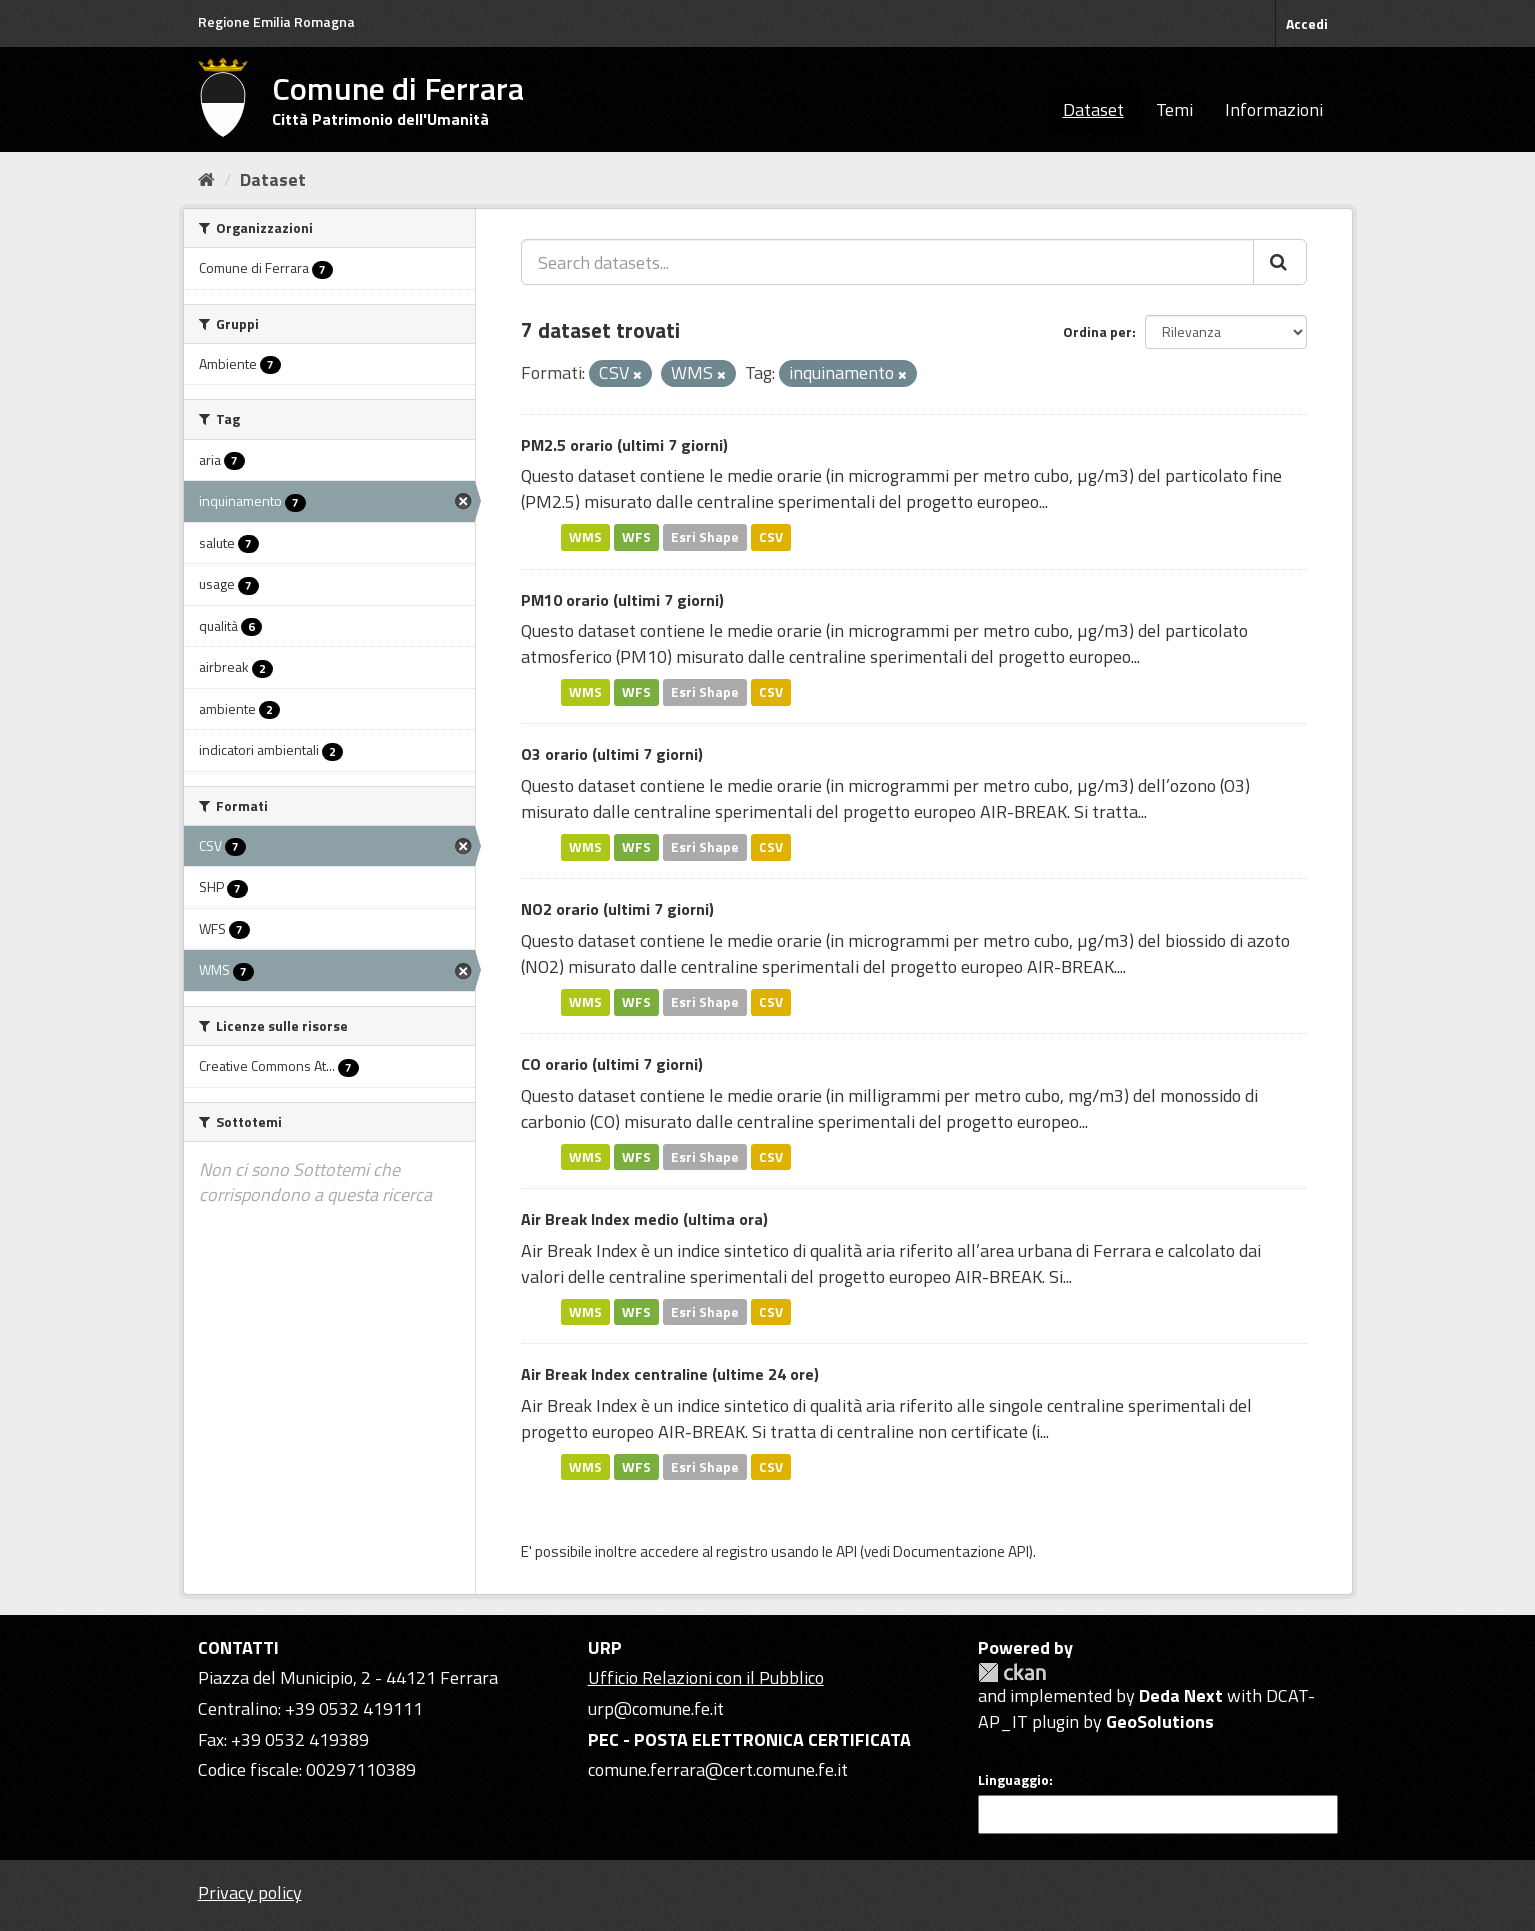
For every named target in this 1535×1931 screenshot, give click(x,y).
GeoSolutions (1160, 1721)
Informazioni (1274, 109)
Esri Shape (705, 537)
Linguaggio (1013, 1780)
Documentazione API (961, 1551)
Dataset (1093, 109)
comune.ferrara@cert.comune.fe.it (718, 1769)
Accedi (1307, 23)
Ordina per (1097, 331)
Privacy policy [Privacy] (250, 1892)
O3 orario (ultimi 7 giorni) (612, 754)
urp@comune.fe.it (656, 1708)
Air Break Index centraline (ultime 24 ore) (670, 1374)
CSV (771, 537)
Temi (1174, 109)
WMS (585, 537)
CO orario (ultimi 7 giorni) (612, 1064)
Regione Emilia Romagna (276, 21)
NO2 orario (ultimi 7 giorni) (617, 909)
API (846, 1551)
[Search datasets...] (887, 262)
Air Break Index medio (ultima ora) (644, 1219)
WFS (636, 537)
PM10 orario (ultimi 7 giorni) (622, 600)
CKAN (1012, 1672)
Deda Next (1181, 1695)
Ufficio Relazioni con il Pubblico (706, 1677)
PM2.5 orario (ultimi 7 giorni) (624, 445)
